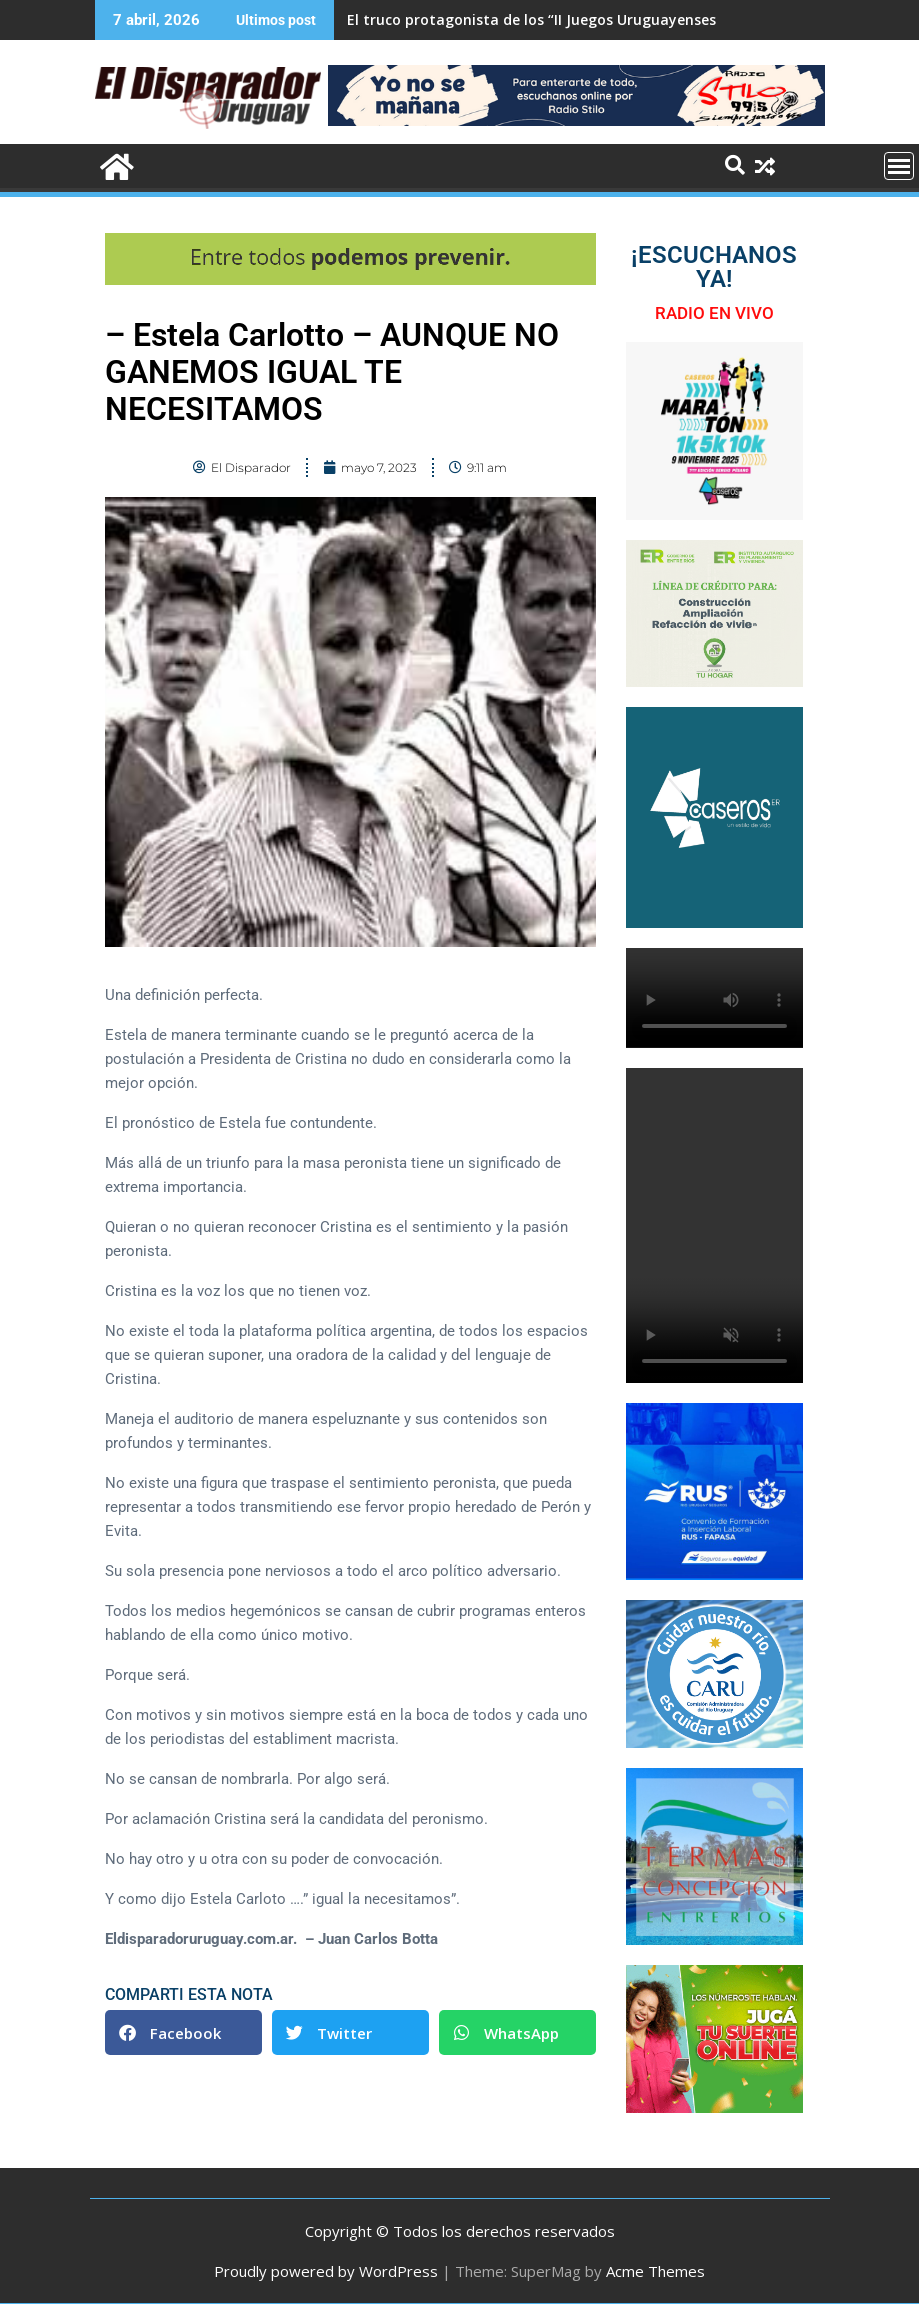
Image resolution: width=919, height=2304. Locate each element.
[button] (183, 2032)
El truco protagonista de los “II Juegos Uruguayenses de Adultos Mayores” (606, 19)
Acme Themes (655, 2271)
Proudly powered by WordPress (326, 2271)
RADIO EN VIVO (714, 313)
